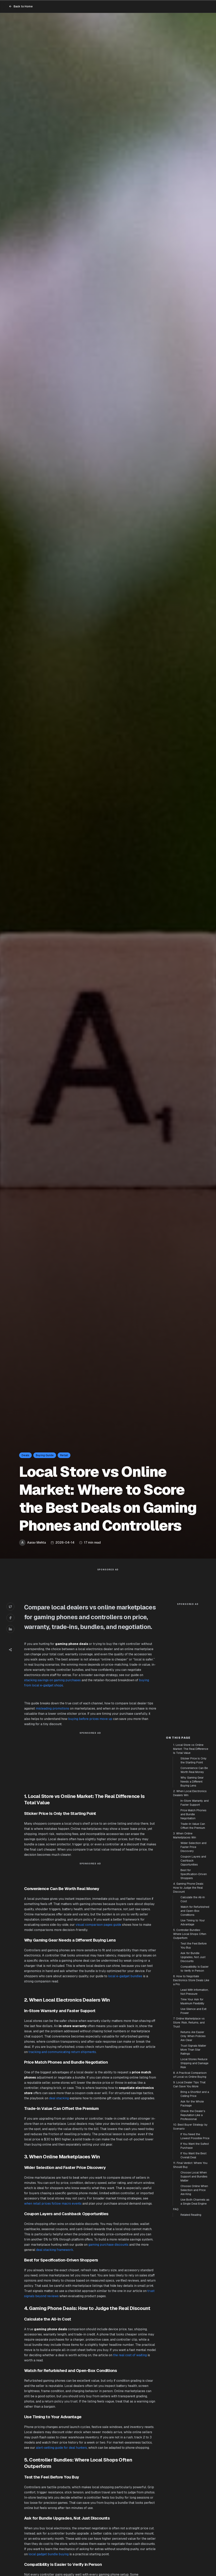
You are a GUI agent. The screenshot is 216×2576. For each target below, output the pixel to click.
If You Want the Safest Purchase (194, 2146)
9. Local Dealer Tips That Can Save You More (189, 2084)
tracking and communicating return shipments (62, 2052)
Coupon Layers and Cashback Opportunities (193, 1860)
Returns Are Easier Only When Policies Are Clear (193, 2036)
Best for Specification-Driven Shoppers (193, 1874)
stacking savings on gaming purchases (52, 1680)
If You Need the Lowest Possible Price (194, 2136)
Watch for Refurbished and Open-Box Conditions (194, 1911)
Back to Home (21, 6)
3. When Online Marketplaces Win (184, 1835)
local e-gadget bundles (125, 1976)
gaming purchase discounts (108, 2245)
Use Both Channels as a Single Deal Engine (194, 2201)
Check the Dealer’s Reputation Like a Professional (192, 2115)
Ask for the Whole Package (192, 2103)
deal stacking (59, 2098)
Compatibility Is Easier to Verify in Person (194, 1968)
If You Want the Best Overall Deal (193, 2155)
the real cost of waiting (130, 2355)
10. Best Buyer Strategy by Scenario (190, 2126)
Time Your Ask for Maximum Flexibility (192, 2001)
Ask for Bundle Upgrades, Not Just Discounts (192, 1957)
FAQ (176, 2209)
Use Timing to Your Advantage (192, 1922)
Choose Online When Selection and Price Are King (194, 2190)
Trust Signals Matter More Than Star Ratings (193, 2049)
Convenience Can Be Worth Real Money (194, 1770)
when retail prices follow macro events (53, 2203)
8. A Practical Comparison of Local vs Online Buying (190, 2075)
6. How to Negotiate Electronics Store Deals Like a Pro (191, 1980)
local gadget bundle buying (49, 2554)
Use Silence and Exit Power (193, 2011)
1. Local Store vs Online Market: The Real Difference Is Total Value (190, 1749)
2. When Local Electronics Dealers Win (190, 1793)
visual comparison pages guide (98, 1925)
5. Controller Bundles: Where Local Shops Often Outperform (189, 1934)
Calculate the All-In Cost (192, 1899)
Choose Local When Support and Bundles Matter (193, 2176)
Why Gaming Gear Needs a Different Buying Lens (192, 1781)
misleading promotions (52, 1708)
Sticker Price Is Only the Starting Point (193, 1760)
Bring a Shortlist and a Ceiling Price (194, 2094)
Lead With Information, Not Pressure (194, 1992)
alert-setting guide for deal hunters (61, 2448)
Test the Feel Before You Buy (193, 1945)
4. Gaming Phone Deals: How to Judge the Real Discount (188, 1887)
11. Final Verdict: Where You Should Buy (190, 2165)
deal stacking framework (54, 2250)
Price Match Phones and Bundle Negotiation (193, 1814)
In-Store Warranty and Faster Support (194, 1802)
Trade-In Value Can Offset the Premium (192, 1826)
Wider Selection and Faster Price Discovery (193, 1847)
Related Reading (190, 2215)
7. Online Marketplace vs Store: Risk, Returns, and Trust (189, 2022)
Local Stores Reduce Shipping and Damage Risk (194, 2063)
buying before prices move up (90, 1719)
